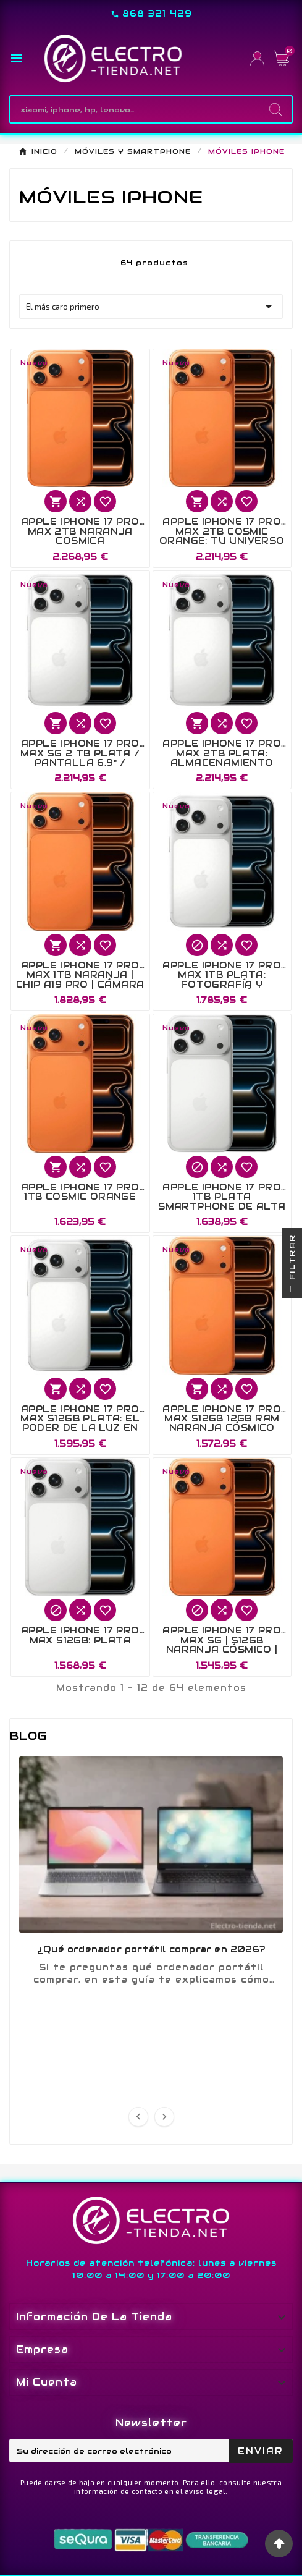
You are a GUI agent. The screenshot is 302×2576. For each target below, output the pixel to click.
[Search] (275, 109)
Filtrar (291, 1266)
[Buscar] (134, 109)
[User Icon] (257, 58)
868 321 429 (157, 13)
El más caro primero (151, 306)
